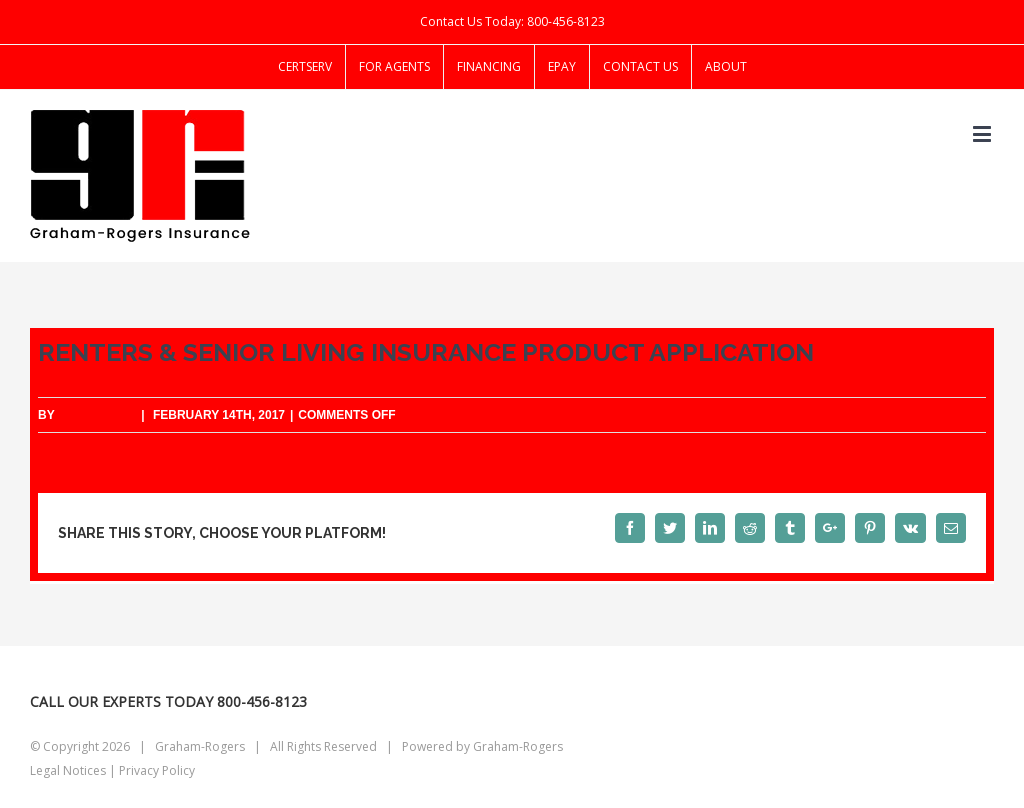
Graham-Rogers (518, 746)
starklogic (97, 415)
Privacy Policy (157, 770)
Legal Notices (68, 770)
